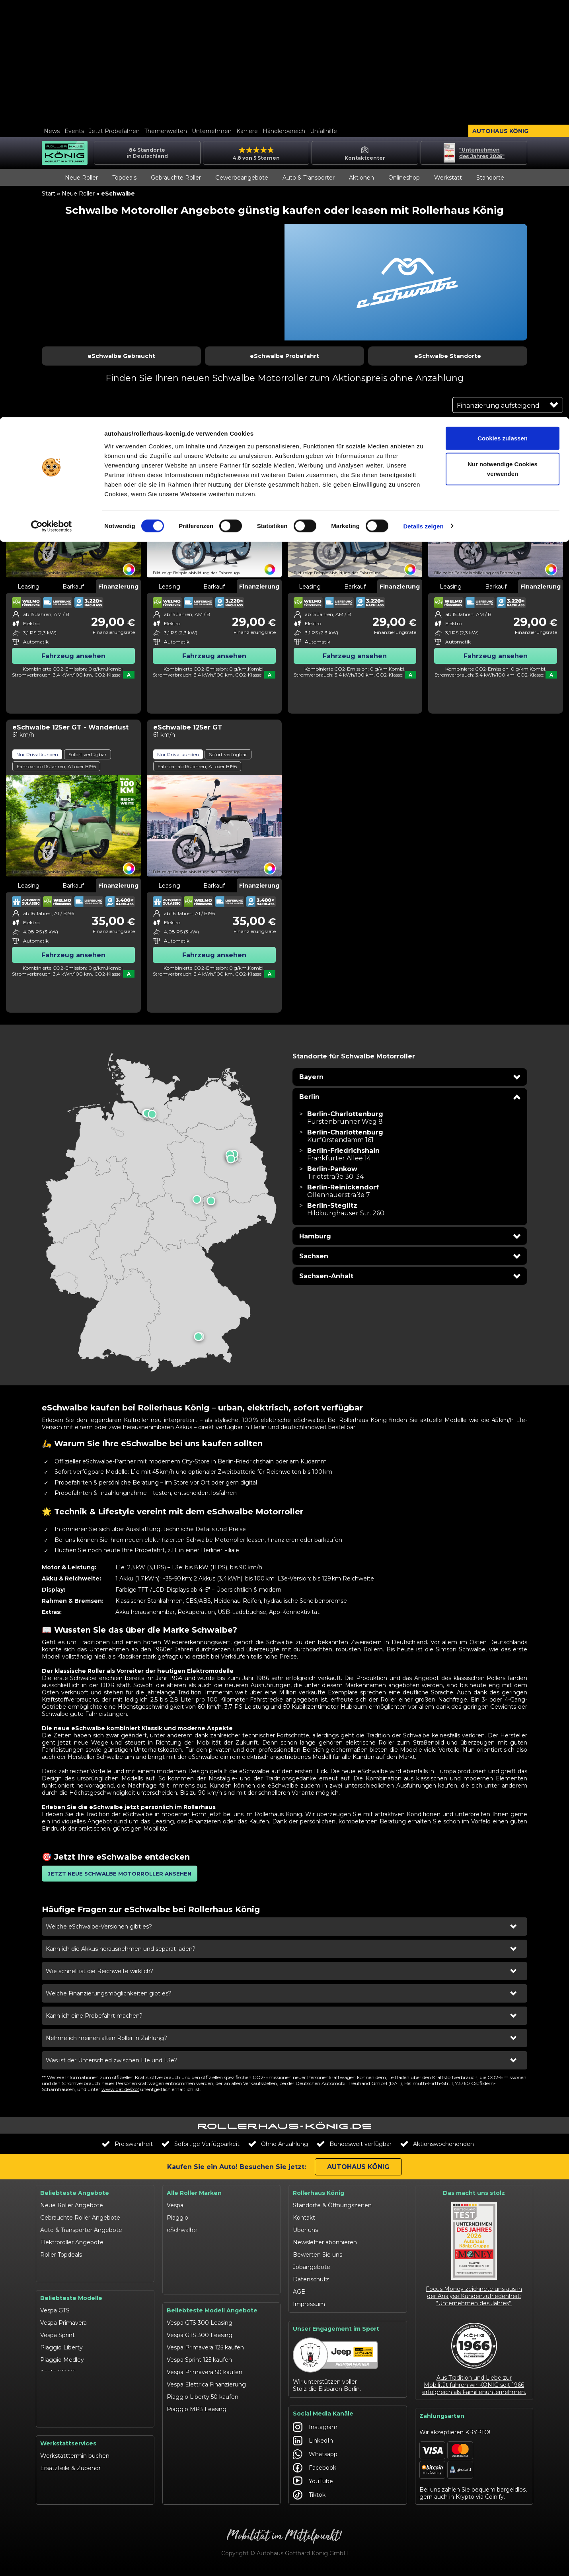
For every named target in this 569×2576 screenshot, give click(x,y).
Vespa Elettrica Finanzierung (206, 2365)
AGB (299, 2291)
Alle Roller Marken (194, 2193)
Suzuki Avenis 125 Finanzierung (210, 2463)
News (52, 131)
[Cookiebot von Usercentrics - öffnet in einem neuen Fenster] (51, 109)
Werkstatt (448, 177)
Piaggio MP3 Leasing (196, 2389)
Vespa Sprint (57, 2316)
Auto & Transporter (309, 177)
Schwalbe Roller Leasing (200, 2414)
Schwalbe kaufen (190, 2402)
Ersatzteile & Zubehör (70, 2476)
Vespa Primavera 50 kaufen (204, 2352)
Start (48, 193)
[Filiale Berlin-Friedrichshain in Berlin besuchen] (343, 1154)
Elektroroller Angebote (71, 2242)
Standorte (490, 177)
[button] (410, 1077)
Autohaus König (500, 131)
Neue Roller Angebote (71, 2205)
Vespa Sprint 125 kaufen (199, 2340)
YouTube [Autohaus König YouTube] (313, 2484)
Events (74, 131)
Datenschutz (311, 2279)
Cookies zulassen (502, 21)
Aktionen (361, 177)
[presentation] (159, 1212)
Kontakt (304, 2217)
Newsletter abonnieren (325, 2242)
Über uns (305, 2230)
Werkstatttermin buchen (74, 2463)
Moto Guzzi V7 (61, 2390)
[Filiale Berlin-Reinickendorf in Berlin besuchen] (343, 1191)
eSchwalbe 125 (60, 2427)
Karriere (247, 131)
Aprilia (175, 2242)
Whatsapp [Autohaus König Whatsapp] (315, 2457)
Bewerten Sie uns (317, 2254)
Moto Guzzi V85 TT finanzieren (209, 2500)
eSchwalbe (182, 2230)
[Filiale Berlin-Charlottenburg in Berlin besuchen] (345, 1117)
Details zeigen (423, 109)
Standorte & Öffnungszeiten (332, 2205)
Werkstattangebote (67, 2500)
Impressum (309, 2304)
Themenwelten (165, 131)
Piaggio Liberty (61, 2328)
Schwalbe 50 (57, 2414)
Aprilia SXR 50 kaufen (196, 2439)
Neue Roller (81, 177)
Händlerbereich (284, 131)
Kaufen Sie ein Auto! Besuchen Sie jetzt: (236, 2167)
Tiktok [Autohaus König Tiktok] (309, 2497)
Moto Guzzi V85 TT (66, 2402)
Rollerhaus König (318, 2193)
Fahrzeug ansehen (73, 656)
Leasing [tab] (28, 586)
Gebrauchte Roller (176, 177)
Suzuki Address (61, 2377)
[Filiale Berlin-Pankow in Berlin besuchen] (335, 1172)
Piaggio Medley (62, 2340)
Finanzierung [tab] (118, 586)
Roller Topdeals (61, 2254)
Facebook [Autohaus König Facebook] (314, 2470)
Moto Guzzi (183, 2267)
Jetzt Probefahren (114, 131)
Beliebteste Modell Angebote (212, 2290)
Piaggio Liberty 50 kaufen (202, 2377)
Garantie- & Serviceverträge (78, 2488)
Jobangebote (311, 2267)
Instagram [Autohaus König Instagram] (315, 2430)
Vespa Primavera (63, 2303)
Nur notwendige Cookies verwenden (503, 52)
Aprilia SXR (55, 2365)
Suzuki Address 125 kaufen (203, 2451)
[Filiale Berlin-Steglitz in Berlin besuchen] (345, 1209)
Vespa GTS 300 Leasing (199, 2303)
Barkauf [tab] (73, 586)
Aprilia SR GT (57, 2353)
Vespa (175, 2205)
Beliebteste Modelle (71, 2279)
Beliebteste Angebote (74, 2193)
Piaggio (177, 2217)
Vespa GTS (55, 2291)
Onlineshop (404, 177)
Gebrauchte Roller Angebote (80, 2217)
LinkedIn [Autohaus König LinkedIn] (313, 2443)
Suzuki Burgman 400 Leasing (208, 2476)
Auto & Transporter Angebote (81, 2230)
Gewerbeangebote (241, 177)
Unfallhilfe (323, 131)
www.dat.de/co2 (120, 2089)
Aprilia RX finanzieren (196, 2426)
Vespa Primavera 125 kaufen (205, 2328)
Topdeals (124, 177)
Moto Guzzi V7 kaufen (198, 2488)
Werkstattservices (68, 2451)
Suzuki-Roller (185, 2254)
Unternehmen (212, 131)
